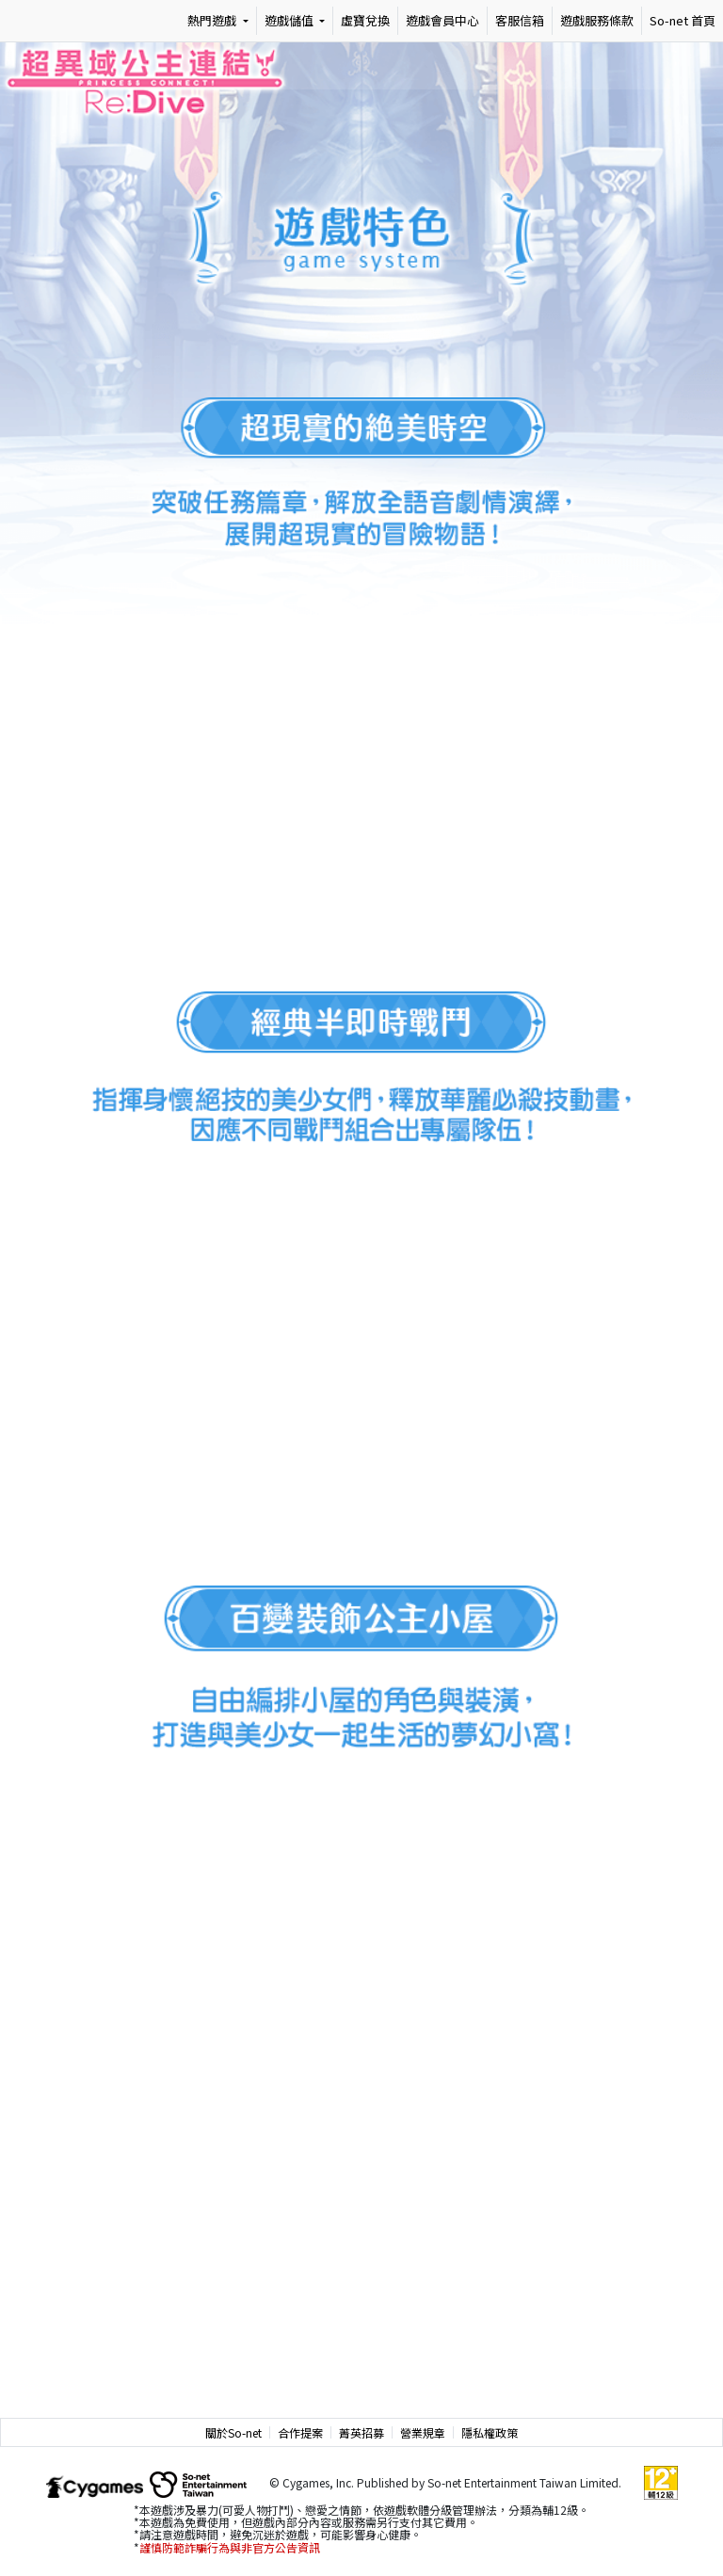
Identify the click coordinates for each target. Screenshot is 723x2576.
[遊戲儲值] (294, 20)
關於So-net (233, 2432)
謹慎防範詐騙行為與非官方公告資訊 (229, 2547)
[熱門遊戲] (217, 20)
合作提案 (300, 2432)
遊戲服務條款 (597, 20)
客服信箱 (519, 20)
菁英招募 (361, 2432)
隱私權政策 (489, 2432)
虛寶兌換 (365, 20)
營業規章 (422, 2432)
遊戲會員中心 (442, 20)
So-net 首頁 (682, 20)
